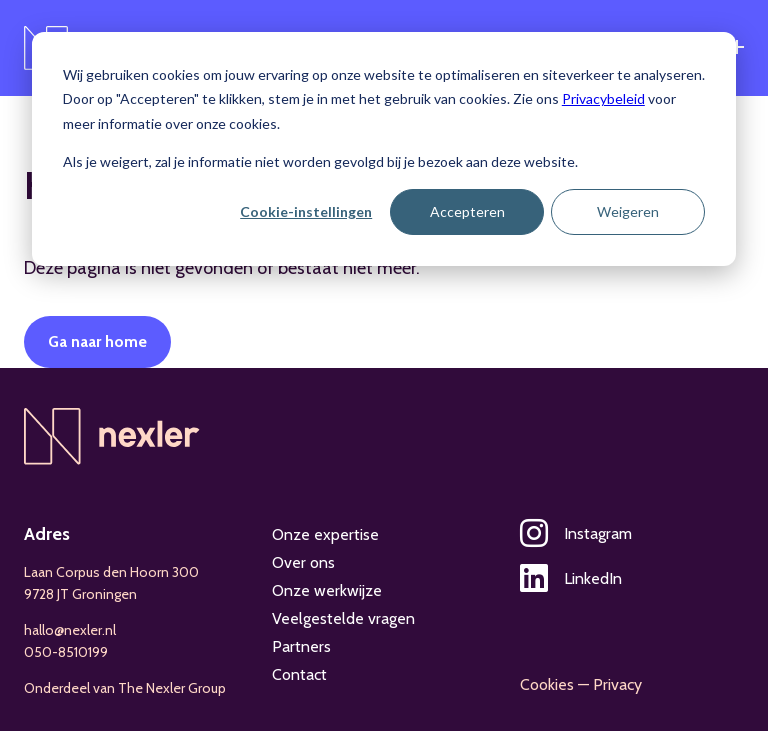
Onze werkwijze (327, 590)
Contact (299, 674)
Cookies (547, 684)
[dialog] (384, 149)
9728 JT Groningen (80, 594)
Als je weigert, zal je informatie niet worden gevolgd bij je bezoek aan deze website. (320, 161)
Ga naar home (97, 341)
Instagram (576, 533)
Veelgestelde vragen (343, 618)
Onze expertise (325, 534)
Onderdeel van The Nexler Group (125, 688)
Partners (301, 646)
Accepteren (467, 211)
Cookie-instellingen (306, 211)
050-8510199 (66, 652)
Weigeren (628, 211)
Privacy (617, 684)
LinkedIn (571, 578)
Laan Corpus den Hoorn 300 (111, 572)
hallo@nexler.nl (70, 630)
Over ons (303, 562)
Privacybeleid (603, 98)
